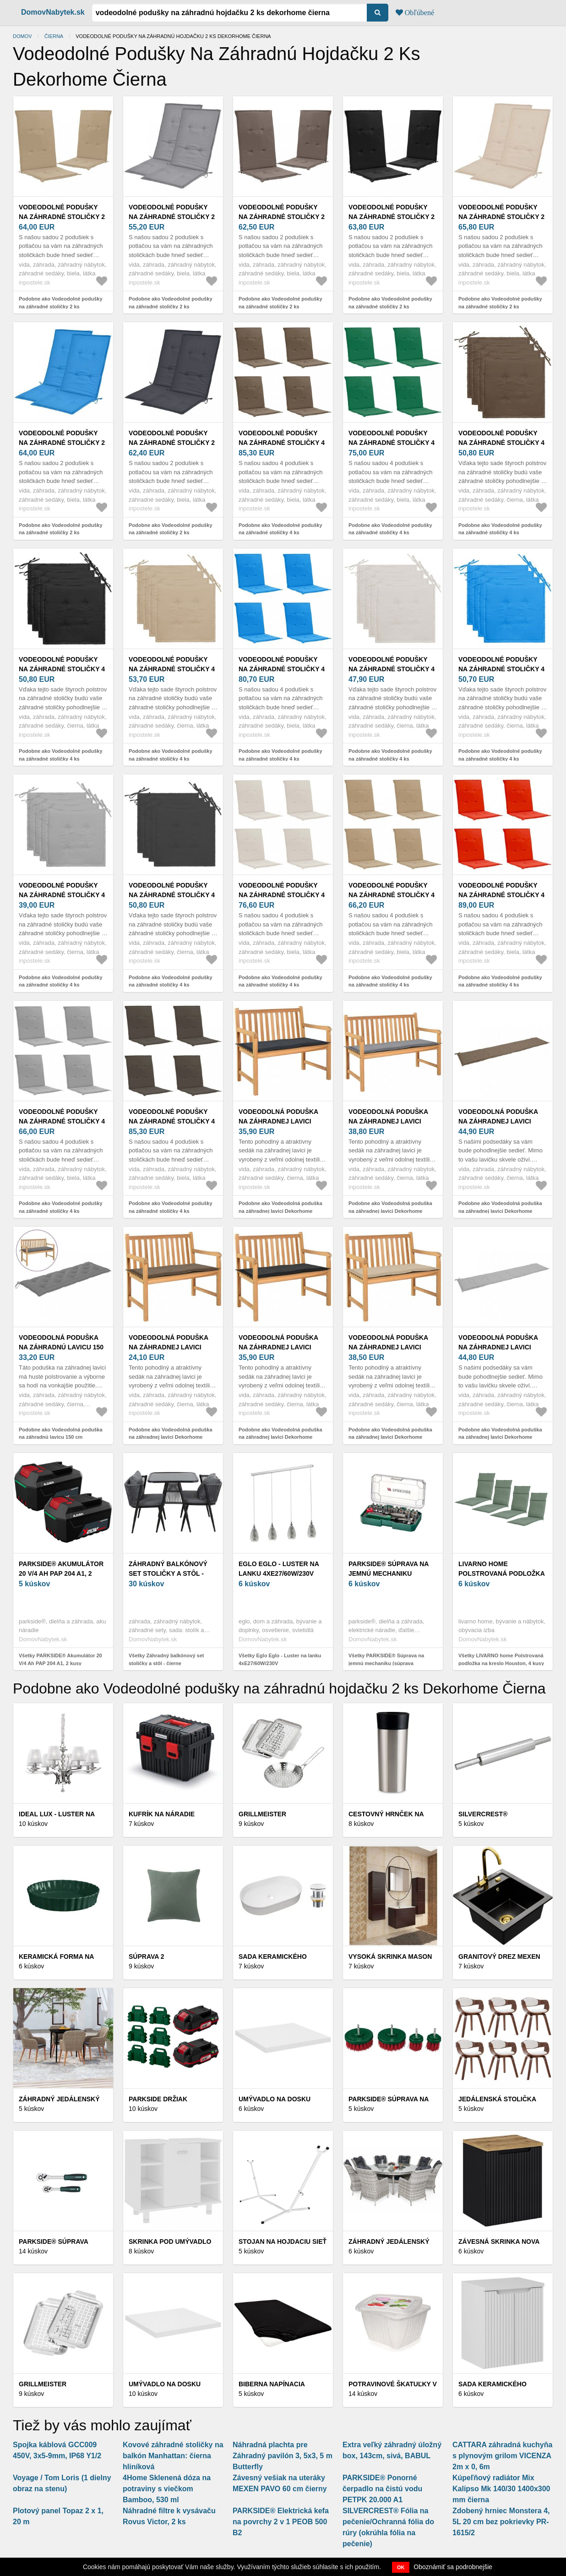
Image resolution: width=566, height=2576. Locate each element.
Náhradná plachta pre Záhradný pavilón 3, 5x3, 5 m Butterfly (282, 2456)
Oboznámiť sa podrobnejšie (453, 2567)
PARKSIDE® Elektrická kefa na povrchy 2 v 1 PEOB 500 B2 (281, 2522)
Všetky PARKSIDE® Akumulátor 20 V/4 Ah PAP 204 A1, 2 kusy (60, 1659)
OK (401, 2567)
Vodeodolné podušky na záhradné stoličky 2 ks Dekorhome (62, 216)
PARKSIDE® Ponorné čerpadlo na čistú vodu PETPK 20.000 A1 (382, 2489)
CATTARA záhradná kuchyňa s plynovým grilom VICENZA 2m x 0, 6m (502, 2456)
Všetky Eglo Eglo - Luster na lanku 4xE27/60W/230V (280, 1659)
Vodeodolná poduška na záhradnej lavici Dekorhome (278, 1121)
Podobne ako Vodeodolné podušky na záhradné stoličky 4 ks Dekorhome (280, 532)
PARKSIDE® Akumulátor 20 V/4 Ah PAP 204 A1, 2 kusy (61, 1573)
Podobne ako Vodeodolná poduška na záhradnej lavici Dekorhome (280, 1207)
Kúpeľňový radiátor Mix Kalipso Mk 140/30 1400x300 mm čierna (501, 2489)
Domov (22, 36)
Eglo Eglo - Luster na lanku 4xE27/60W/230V (279, 1568)
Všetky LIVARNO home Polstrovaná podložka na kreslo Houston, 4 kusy (501, 1659)
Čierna (54, 36)
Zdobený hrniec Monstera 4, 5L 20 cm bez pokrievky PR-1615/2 (501, 2522)
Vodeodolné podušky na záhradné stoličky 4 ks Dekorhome (282, 442)
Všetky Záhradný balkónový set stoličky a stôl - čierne (166, 1659)
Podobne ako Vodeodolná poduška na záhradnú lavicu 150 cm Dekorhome (61, 1437)
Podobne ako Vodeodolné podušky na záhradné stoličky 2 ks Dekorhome (61, 306)
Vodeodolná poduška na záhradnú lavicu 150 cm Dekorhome (61, 1347)
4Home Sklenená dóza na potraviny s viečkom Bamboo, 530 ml (167, 2489)
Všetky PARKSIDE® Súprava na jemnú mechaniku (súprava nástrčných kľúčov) (386, 1663)
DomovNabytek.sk (53, 12)
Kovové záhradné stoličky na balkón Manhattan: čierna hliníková (173, 2456)
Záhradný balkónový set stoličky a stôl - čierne (168, 1573)
